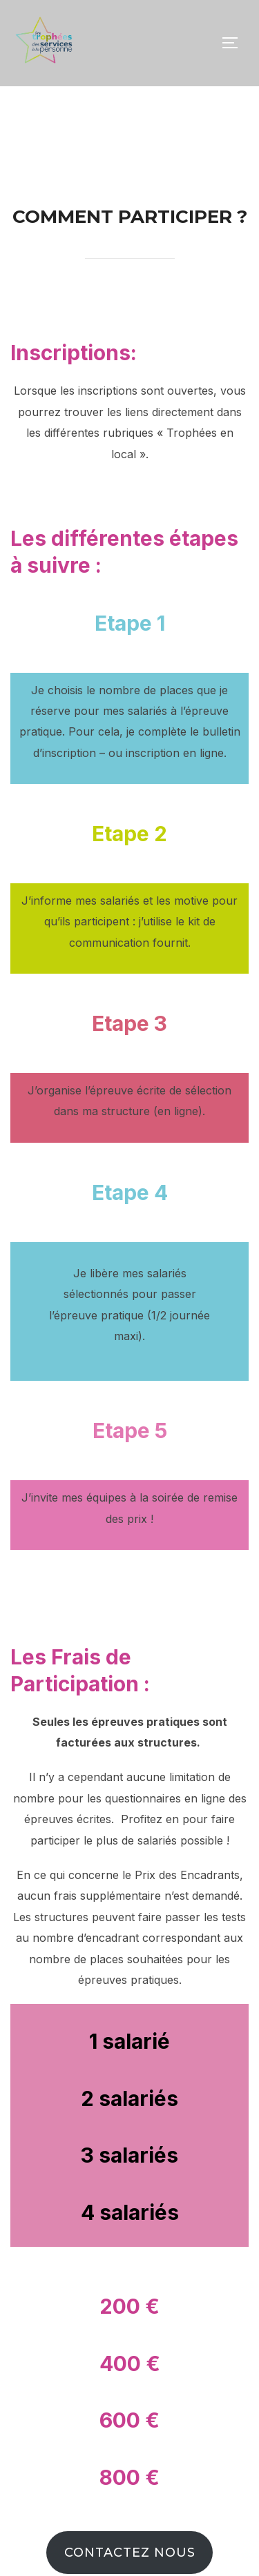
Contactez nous (129, 2552)
